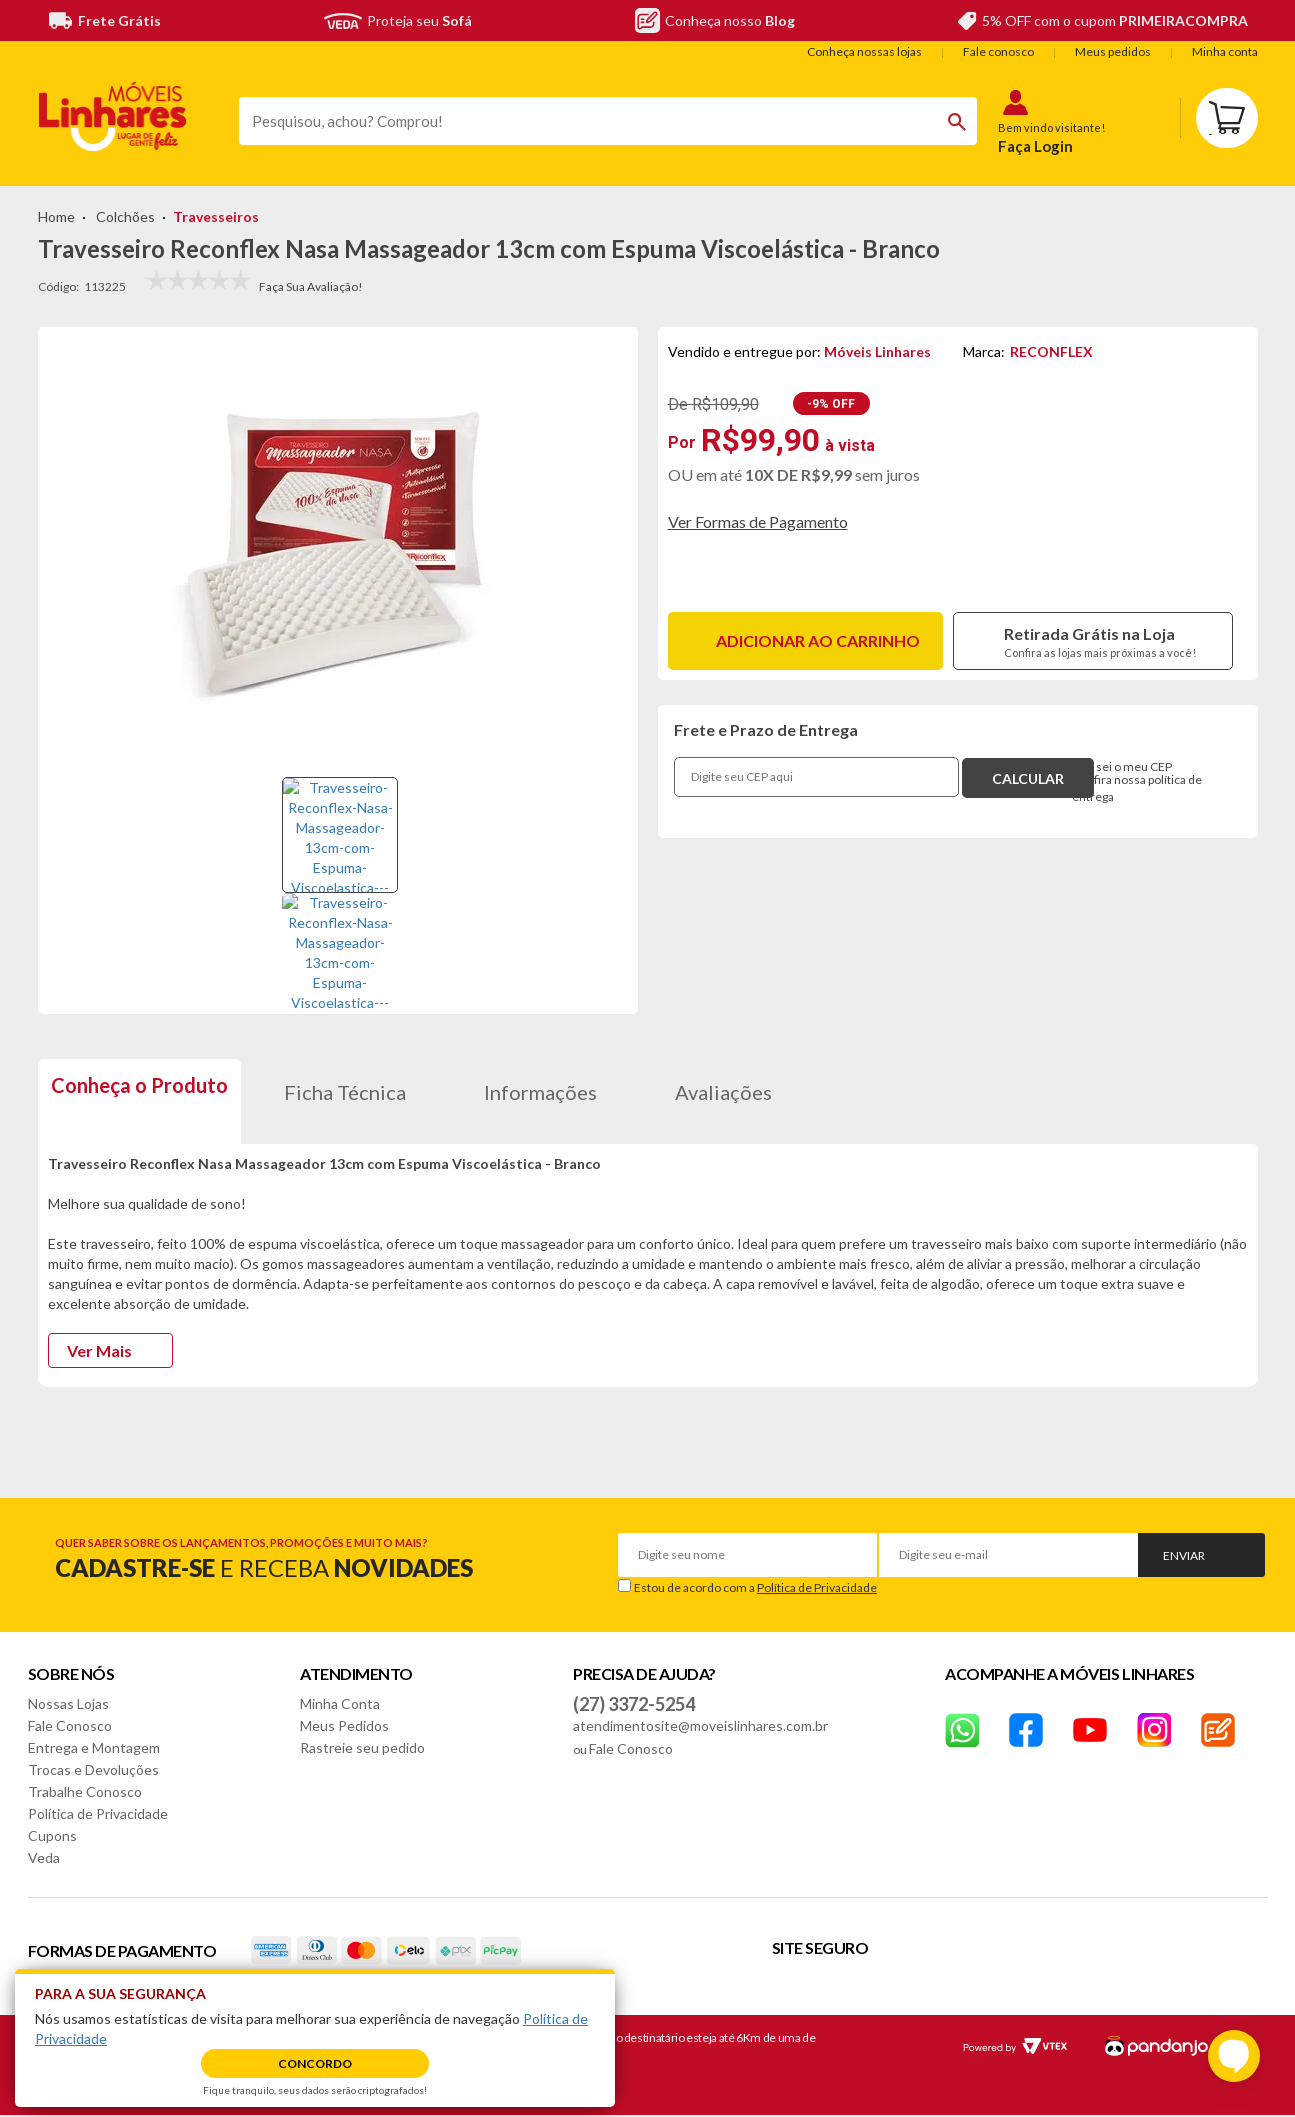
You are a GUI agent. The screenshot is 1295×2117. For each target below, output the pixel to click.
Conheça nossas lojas (864, 51)
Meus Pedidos (344, 1725)
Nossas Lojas (68, 1703)
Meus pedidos (1113, 51)
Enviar (1184, 1555)
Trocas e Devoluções (93, 1769)
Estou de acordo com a (755, 1587)
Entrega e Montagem (94, 1747)
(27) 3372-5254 (634, 1704)
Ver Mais (99, 1350)
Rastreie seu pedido (362, 1747)
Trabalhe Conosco (85, 1791)
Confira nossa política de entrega (1137, 788)
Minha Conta (340, 1703)
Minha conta (1225, 51)
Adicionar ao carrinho (818, 640)
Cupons (52, 1835)
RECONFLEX (1051, 351)
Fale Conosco (70, 1725)
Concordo (315, 2063)
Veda (44, 1857)
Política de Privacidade (817, 1587)
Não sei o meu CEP (1122, 766)
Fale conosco (998, 51)
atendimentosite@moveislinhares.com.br (700, 1725)
